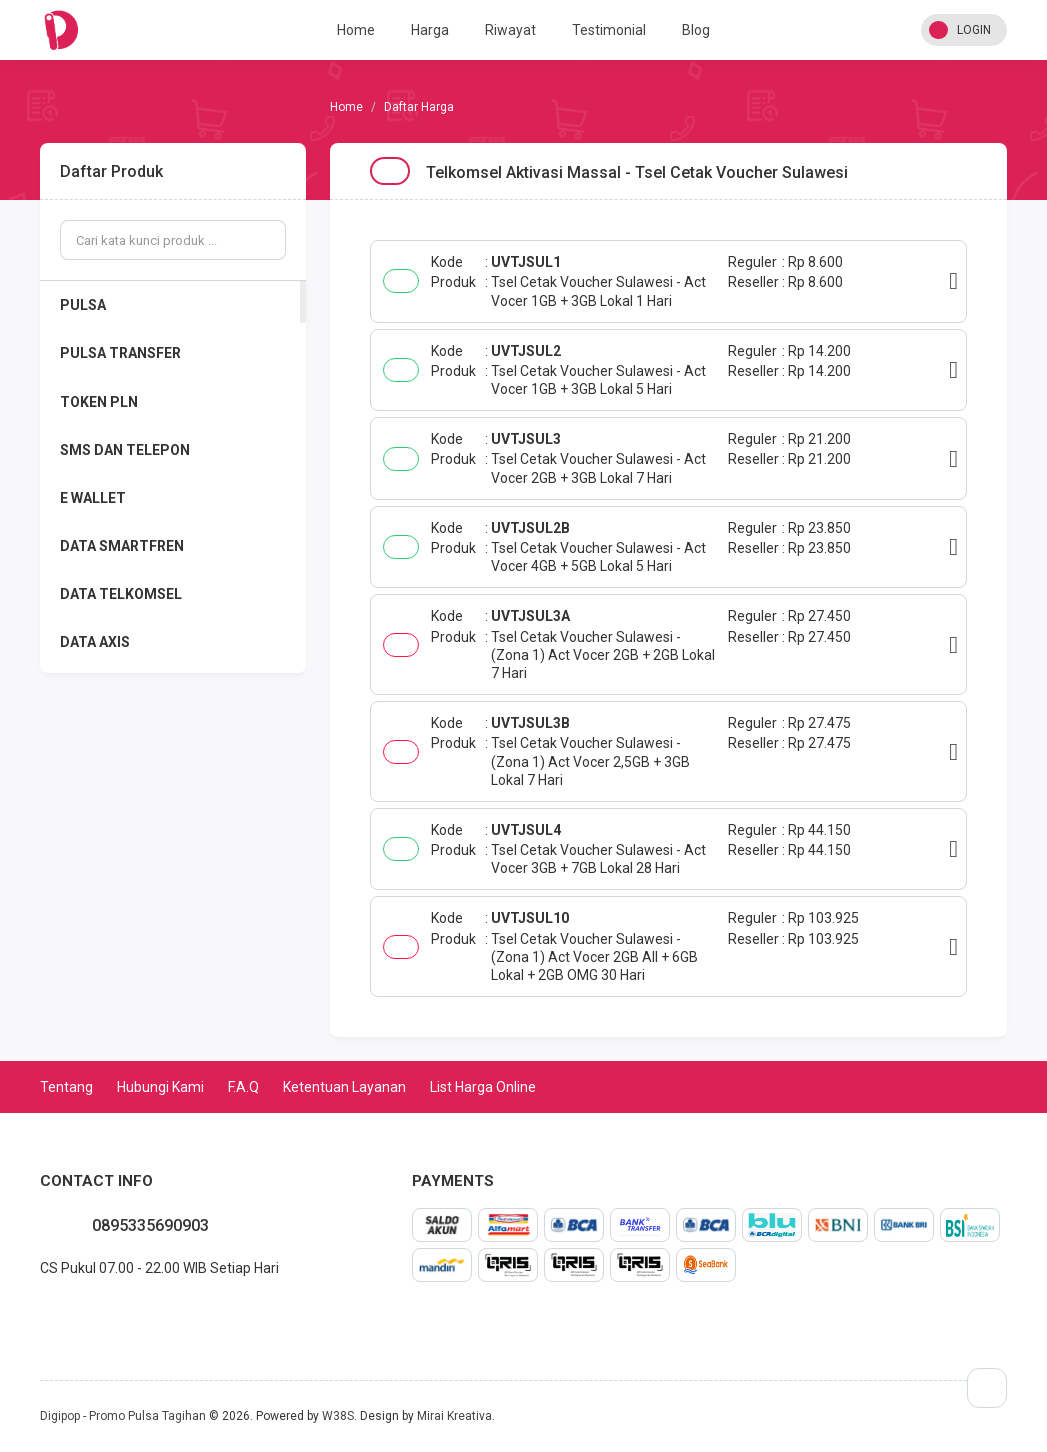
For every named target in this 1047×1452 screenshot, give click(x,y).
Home (356, 30)
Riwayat (510, 30)
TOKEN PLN (99, 402)
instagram (88, 1312)
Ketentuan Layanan (344, 1087)
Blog (696, 30)
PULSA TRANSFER (120, 353)
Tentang (66, 1087)
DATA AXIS (95, 642)
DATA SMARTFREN (122, 546)
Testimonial (609, 30)
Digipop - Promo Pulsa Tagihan (123, 1416)
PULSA (83, 305)
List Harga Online (483, 1087)
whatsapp (40, 1312)
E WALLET (93, 498)
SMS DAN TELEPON (125, 450)
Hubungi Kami (160, 1087)
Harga (430, 30)
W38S (338, 1416)
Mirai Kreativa (454, 1416)
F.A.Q (243, 1087)
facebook (56, 1312)
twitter (72, 1312)
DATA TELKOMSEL (121, 594)
